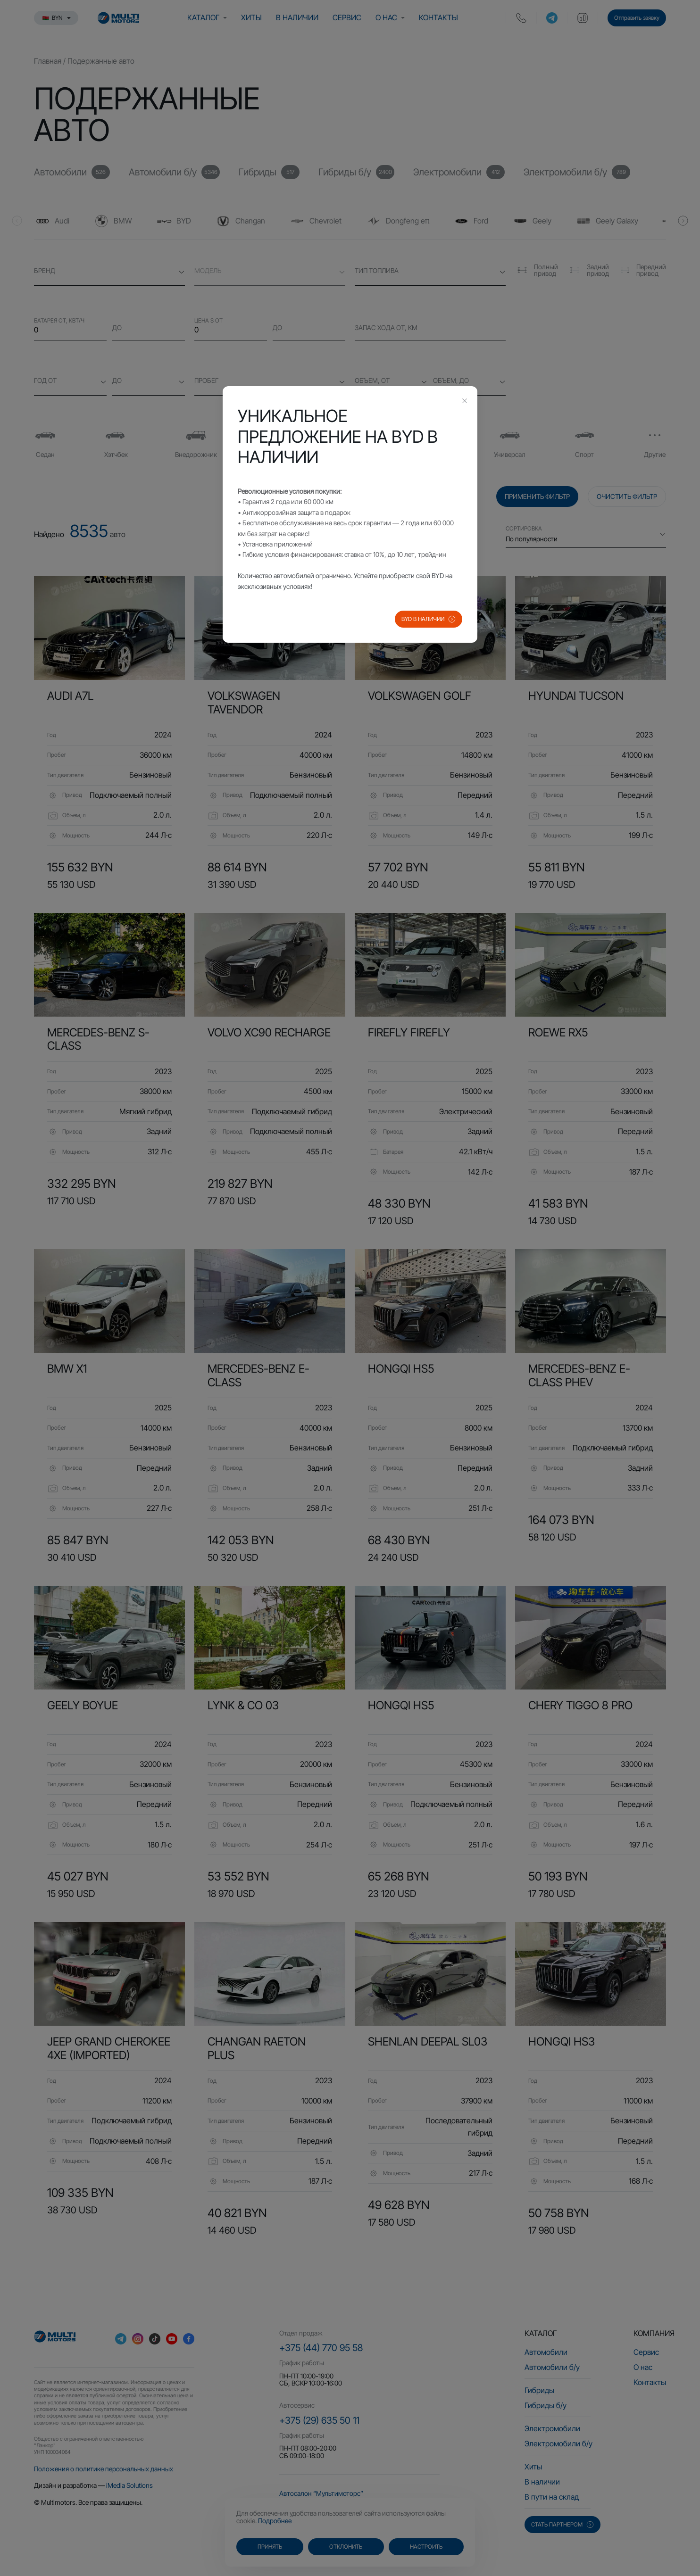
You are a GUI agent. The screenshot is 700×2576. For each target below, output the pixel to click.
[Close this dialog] (464, 401)
